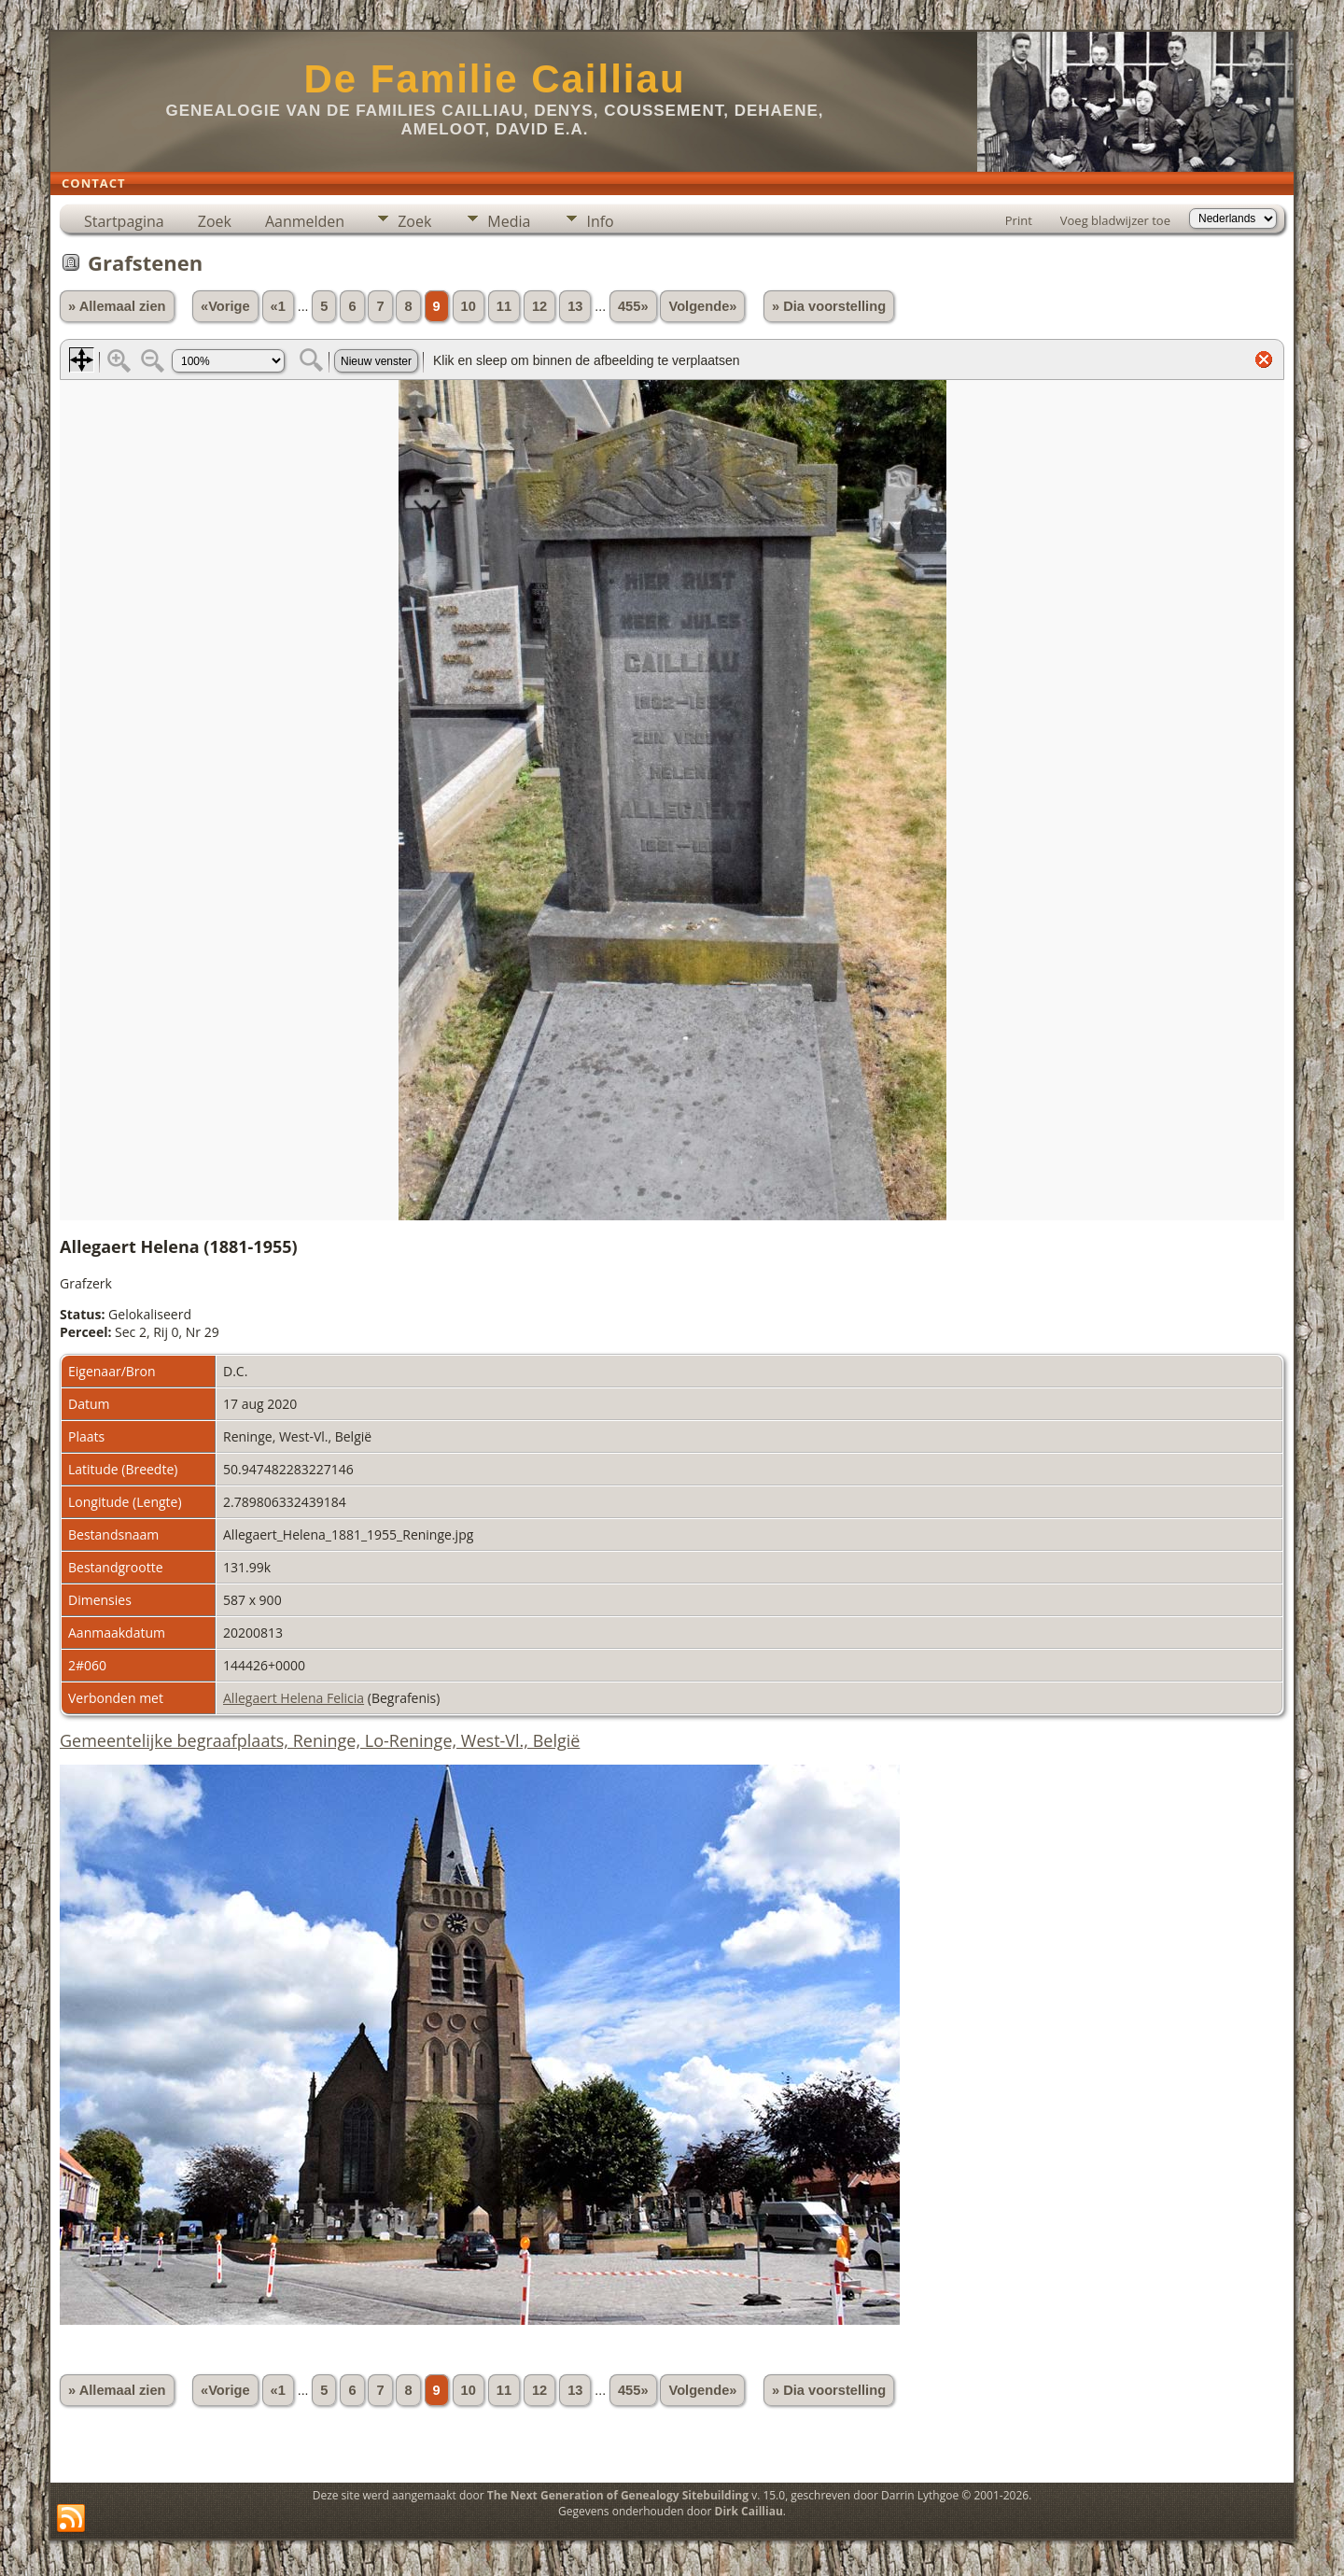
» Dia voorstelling (829, 306)
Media (508, 221)
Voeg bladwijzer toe (1115, 220)
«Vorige (225, 306)
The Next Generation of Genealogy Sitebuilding (618, 2495)
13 (574, 306)
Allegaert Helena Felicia (293, 1698)
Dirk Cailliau (749, 2511)
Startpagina (124, 221)
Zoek (214, 221)
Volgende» (702, 306)
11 (504, 306)
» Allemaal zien (117, 306)
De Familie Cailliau (494, 79)
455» (633, 306)
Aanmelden (304, 221)
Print (1018, 220)
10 (468, 306)
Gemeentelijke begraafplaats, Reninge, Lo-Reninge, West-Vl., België (320, 1740)
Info (599, 221)
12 (539, 306)
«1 (278, 306)
